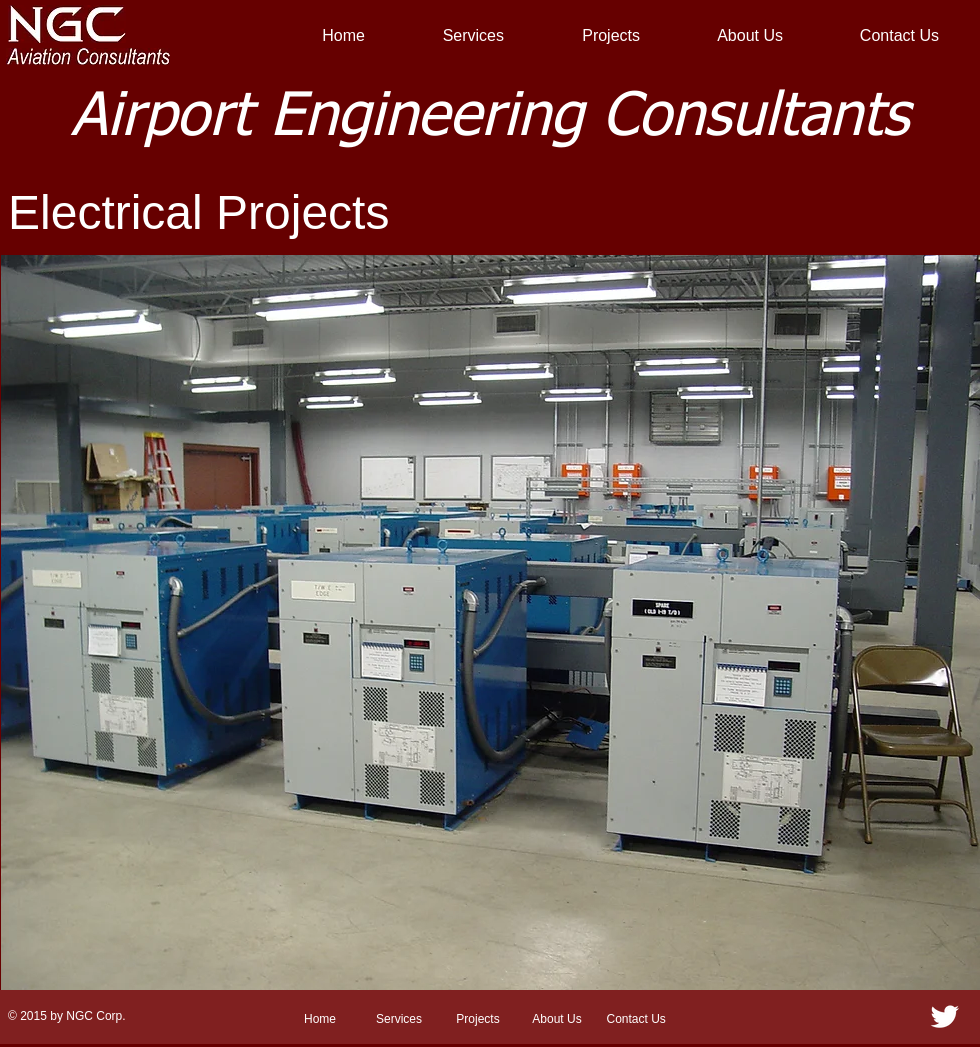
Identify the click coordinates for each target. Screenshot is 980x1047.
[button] (490, 624)
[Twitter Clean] (944, 1016)
